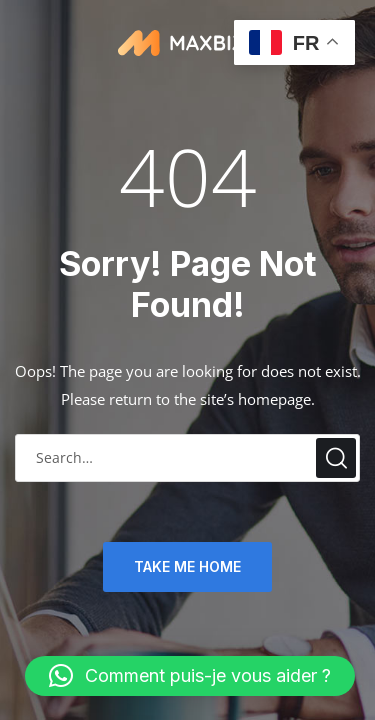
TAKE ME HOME (187, 566)
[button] (190, 676)
